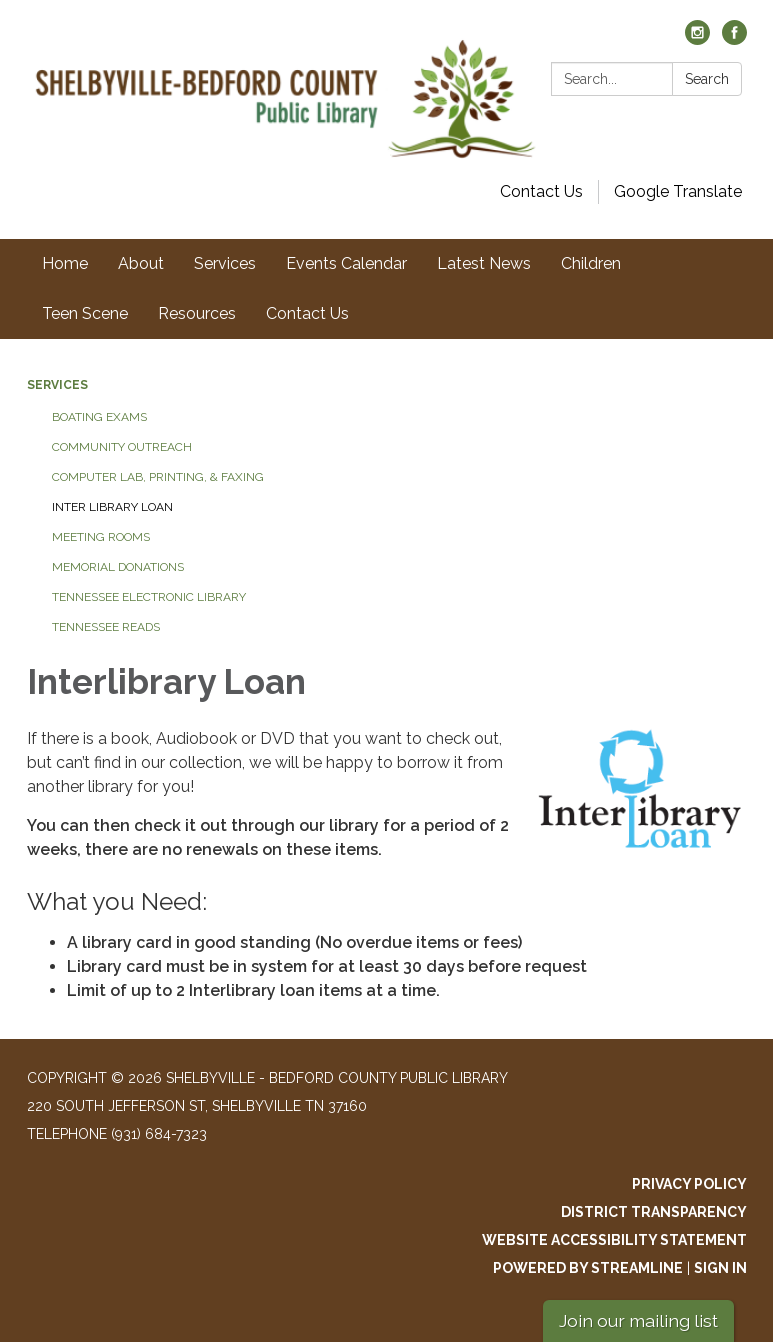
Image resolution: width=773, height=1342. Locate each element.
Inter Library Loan (112, 507)
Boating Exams (99, 417)
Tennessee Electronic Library (149, 597)
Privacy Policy (689, 1184)
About (141, 263)
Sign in (720, 1268)
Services (225, 263)
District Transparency (654, 1212)
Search (707, 79)
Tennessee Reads (106, 627)
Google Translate (678, 191)
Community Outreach (122, 447)
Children (591, 263)
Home (65, 263)
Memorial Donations (118, 567)
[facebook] (734, 39)
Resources (197, 313)
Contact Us (541, 191)
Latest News (484, 263)
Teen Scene (85, 313)
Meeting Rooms (101, 537)
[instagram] (697, 39)
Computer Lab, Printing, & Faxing (158, 477)
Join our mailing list (638, 1320)
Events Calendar (346, 263)
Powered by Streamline (588, 1268)
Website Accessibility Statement (614, 1240)
